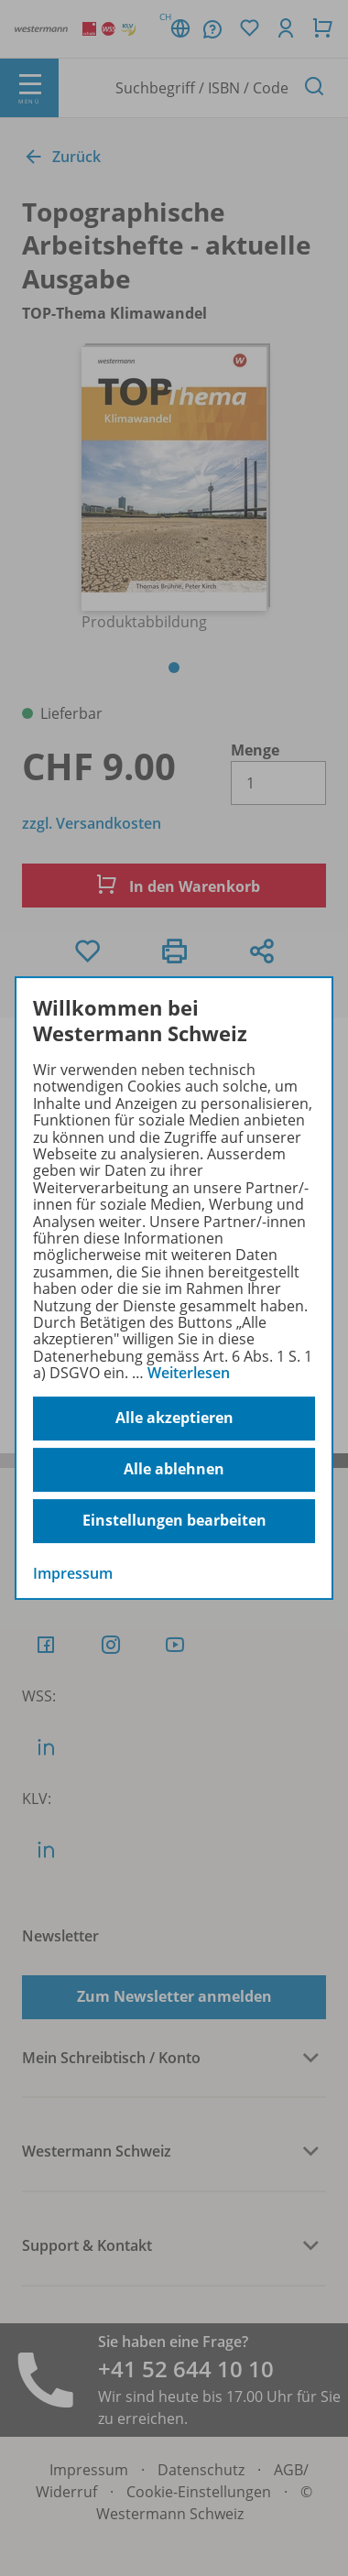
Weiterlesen (188, 1373)
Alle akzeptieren (174, 1418)
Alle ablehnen (174, 1469)
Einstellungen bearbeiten (174, 1520)
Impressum (73, 1573)
